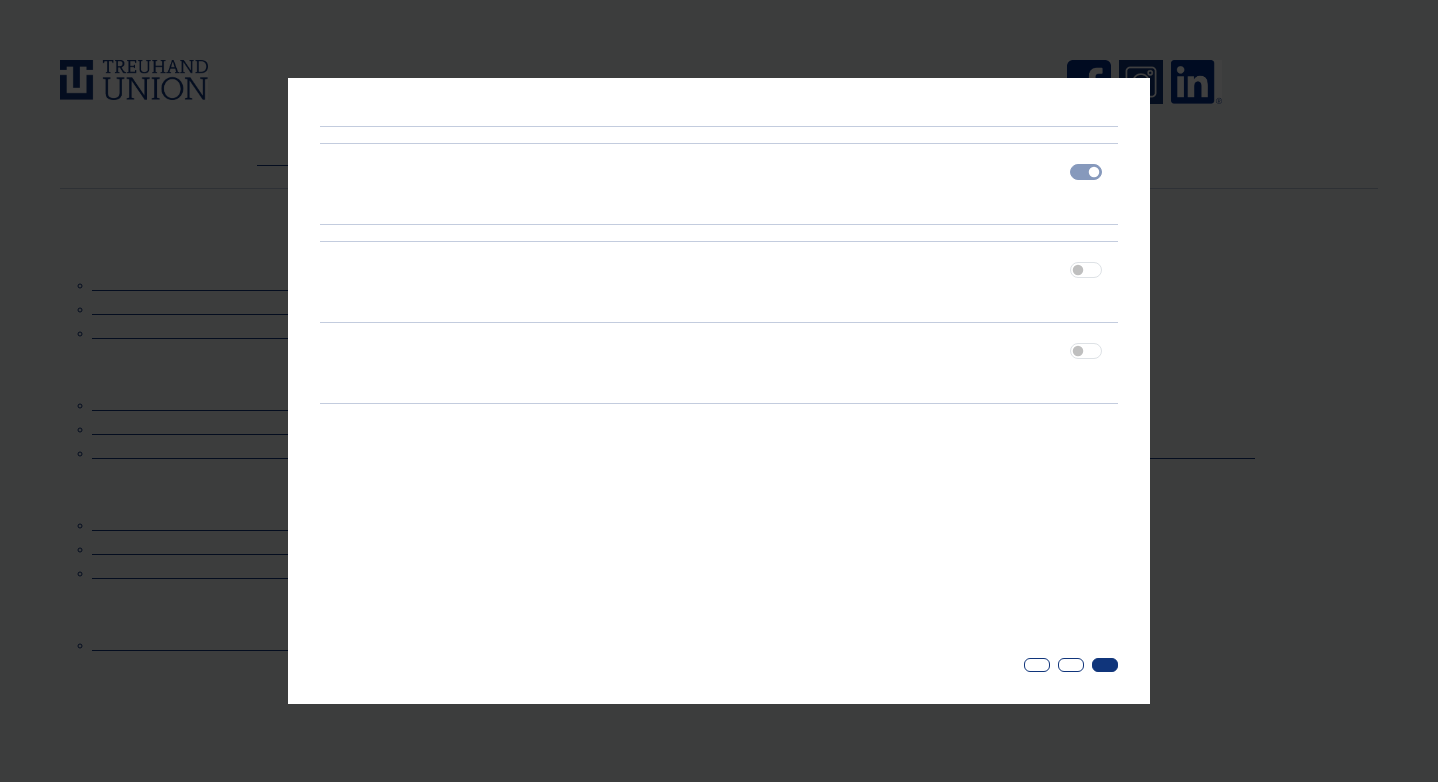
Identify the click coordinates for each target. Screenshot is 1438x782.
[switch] (1086, 270)
